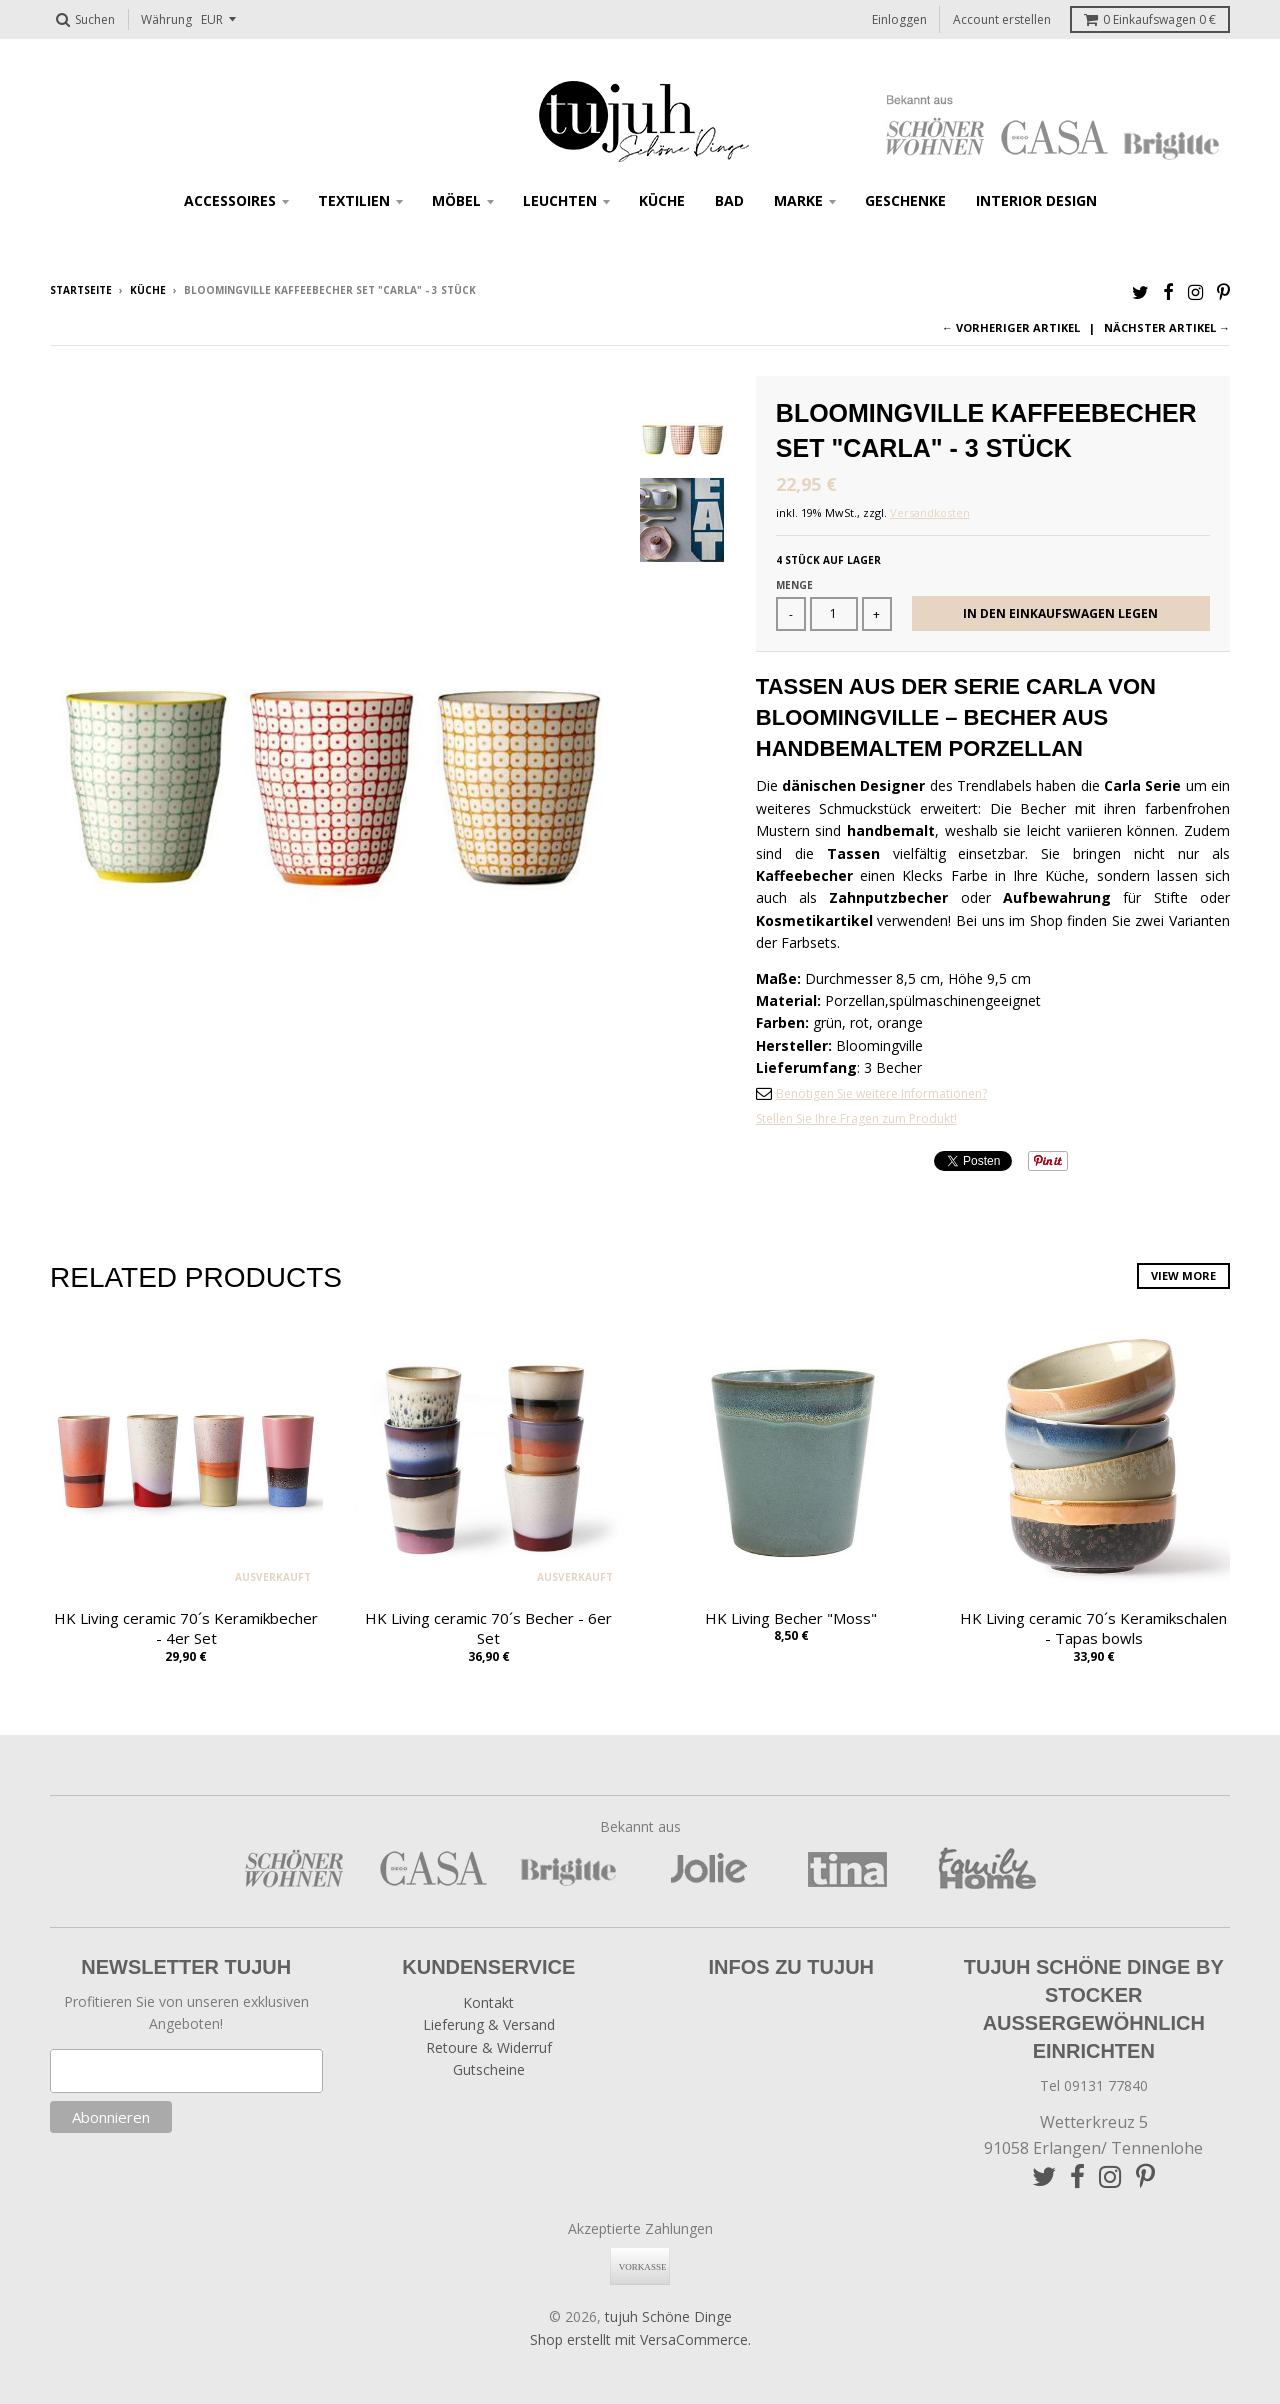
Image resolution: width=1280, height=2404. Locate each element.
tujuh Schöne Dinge (668, 2316)
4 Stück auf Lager (828, 560)
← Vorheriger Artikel (1011, 327)
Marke (798, 200)
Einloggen (899, 19)
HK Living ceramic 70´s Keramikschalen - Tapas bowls (1093, 1628)
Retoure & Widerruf (489, 2047)
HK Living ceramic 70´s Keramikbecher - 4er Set (186, 1628)
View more (1183, 1275)
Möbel (456, 200)
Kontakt (488, 2002)
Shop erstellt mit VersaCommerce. (640, 2339)
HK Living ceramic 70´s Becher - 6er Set (488, 1628)
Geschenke (905, 200)
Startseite (81, 290)
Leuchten (560, 200)
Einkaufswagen (1150, 19)
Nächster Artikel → (1167, 327)
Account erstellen (1002, 19)
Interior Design (1036, 200)
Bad (729, 200)
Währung (166, 19)
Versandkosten (930, 512)
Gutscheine (489, 2069)
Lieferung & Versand (489, 2024)
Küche (662, 200)
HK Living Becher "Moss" (791, 1618)
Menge (794, 585)
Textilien (354, 200)
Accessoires (230, 200)
